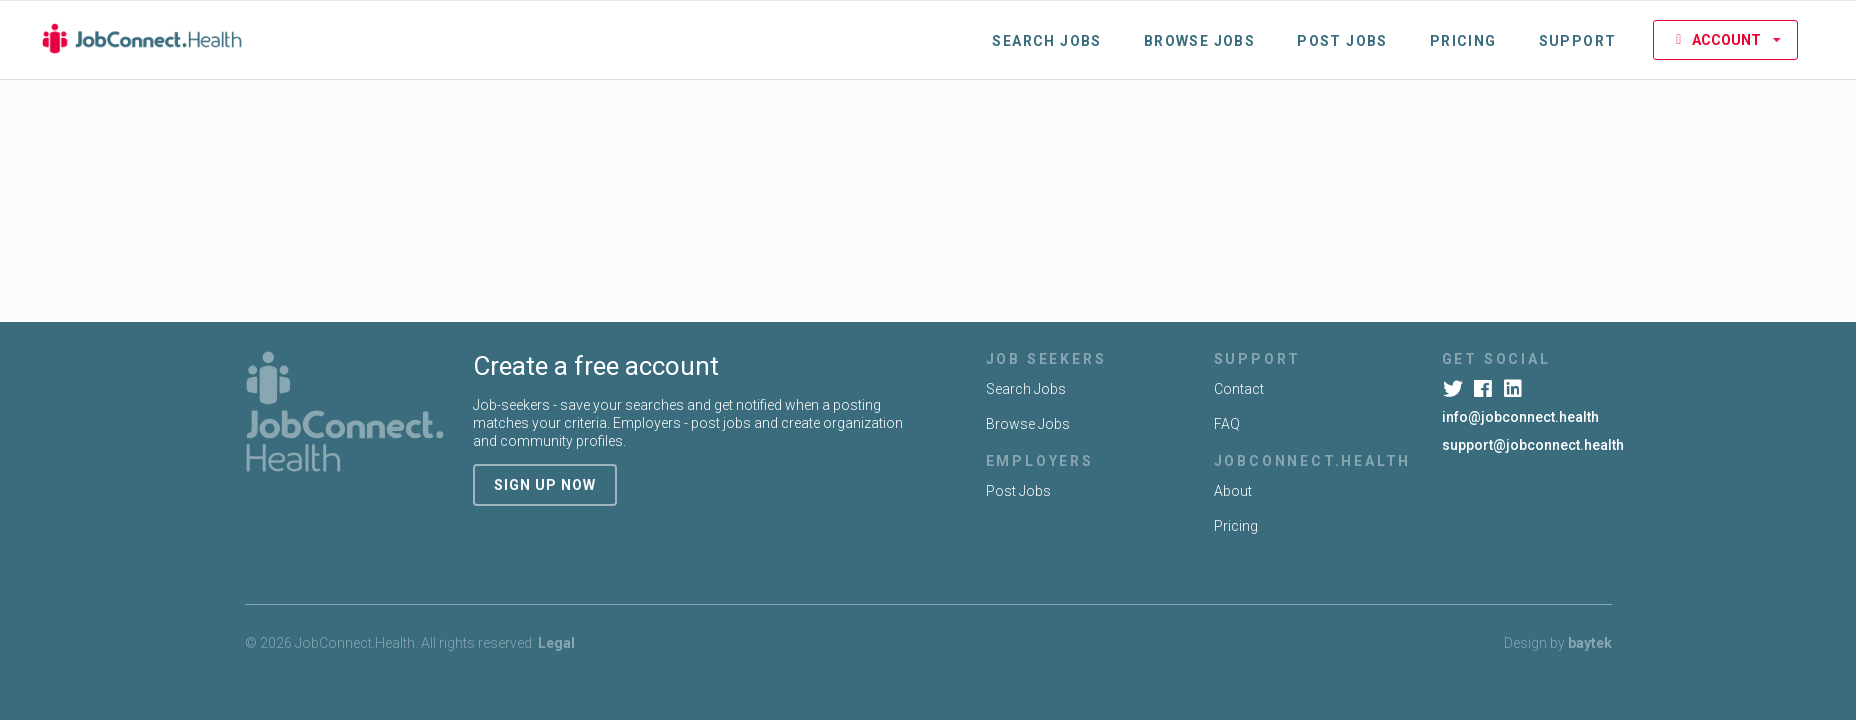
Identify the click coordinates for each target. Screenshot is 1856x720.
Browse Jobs (1199, 41)
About (1233, 491)
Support (1578, 41)
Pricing (1463, 41)
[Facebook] (1485, 389)
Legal (556, 643)
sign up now (545, 485)
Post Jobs (1342, 41)
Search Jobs (1046, 41)
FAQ (1227, 424)
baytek (1590, 643)
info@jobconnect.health (1520, 417)
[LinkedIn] (1515, 389)
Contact (1239, 389)
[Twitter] (1455, 389)
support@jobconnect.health (1533, 445)
